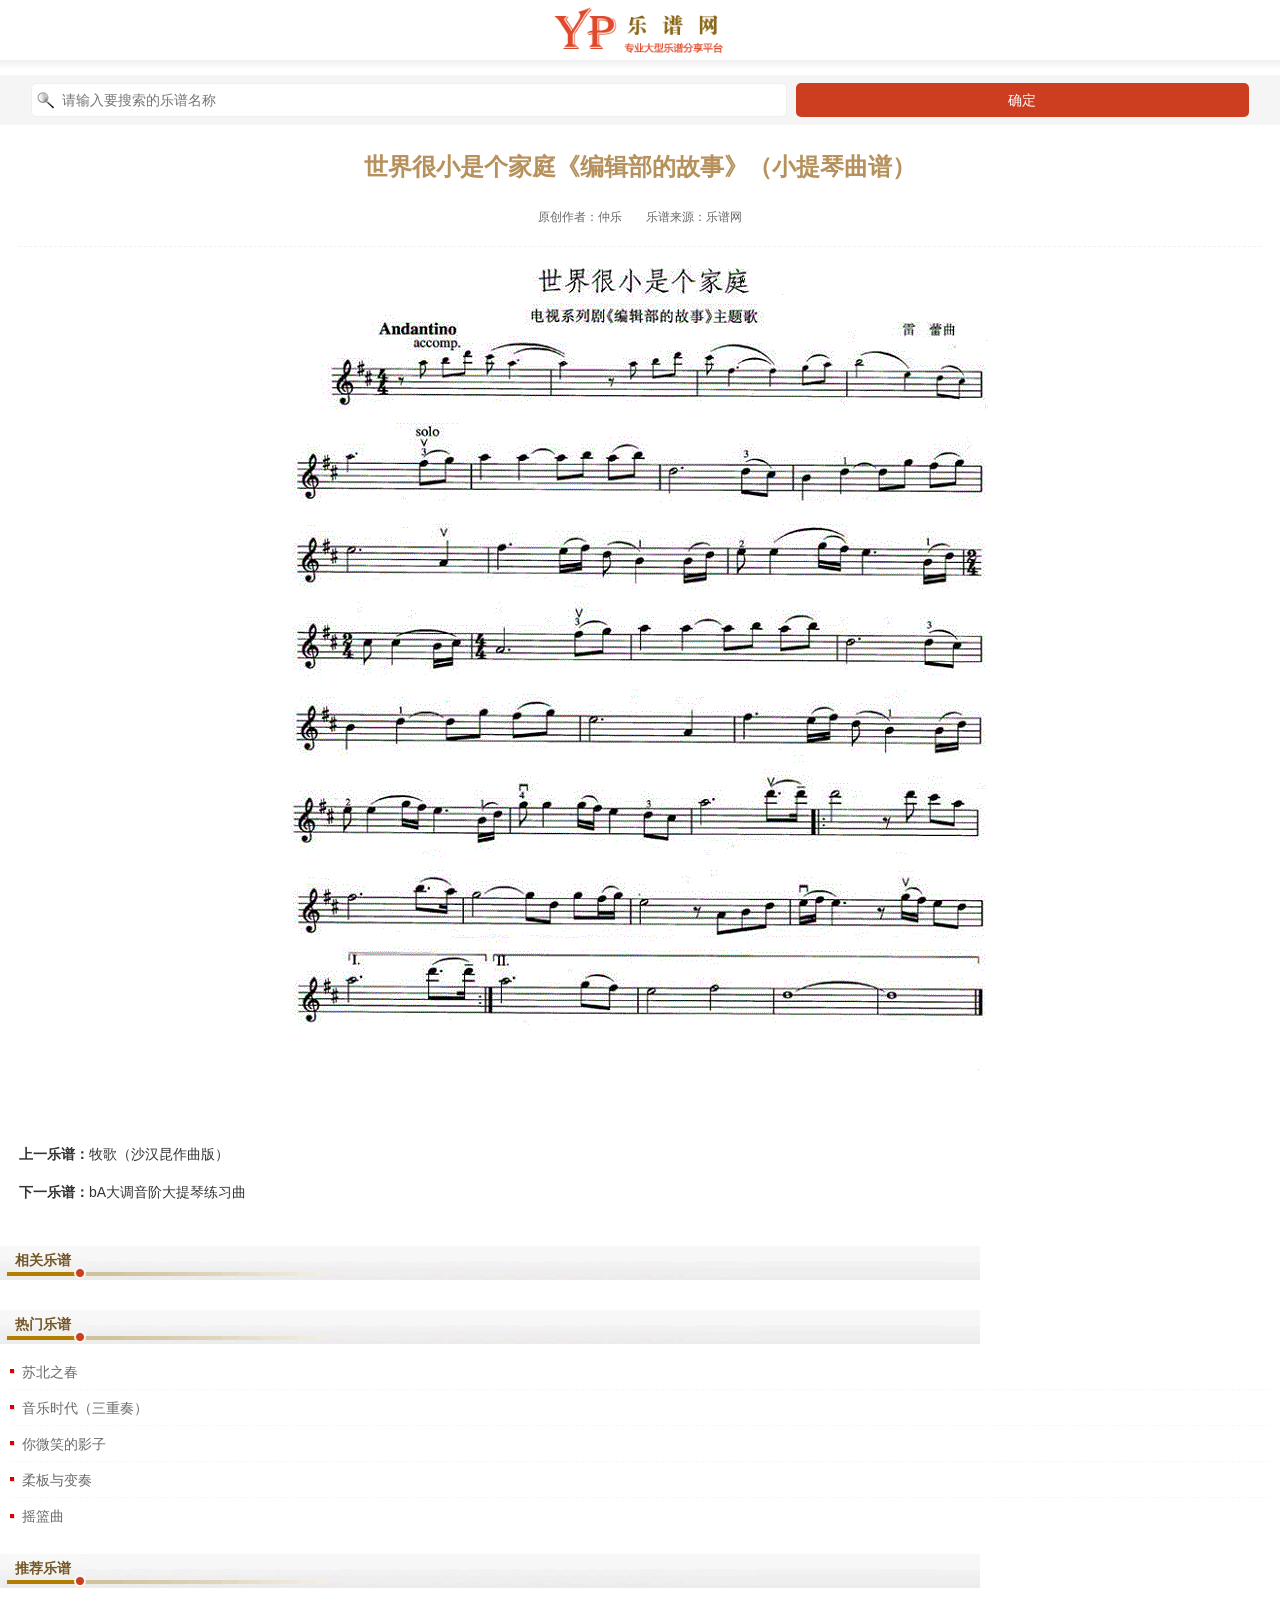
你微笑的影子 (64, 1444)
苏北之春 (50, 1372)
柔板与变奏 (57, 1480)
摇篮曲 (43, 1516)
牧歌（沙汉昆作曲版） (159, 1154)
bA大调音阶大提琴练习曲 (167, 1192)
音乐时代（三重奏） (85, 1408)
